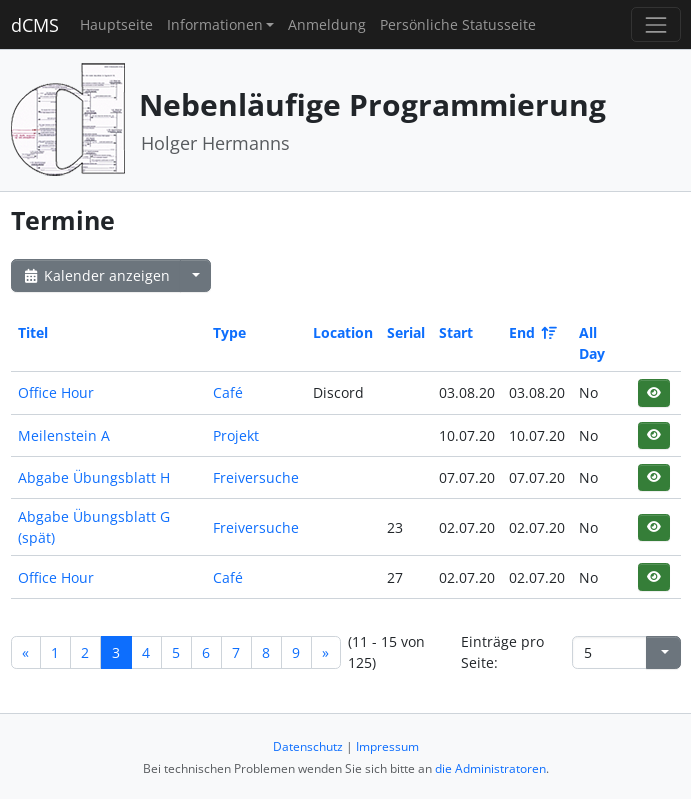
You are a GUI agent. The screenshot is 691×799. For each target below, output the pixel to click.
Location (343, 332)
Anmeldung (327, 24)
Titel (33, 332)
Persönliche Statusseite (458, 24)
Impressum (387, 746)
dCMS (35, 25)
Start (456, 332)
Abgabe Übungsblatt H (94, 477)
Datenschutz (308, 746)
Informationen (215, 24)
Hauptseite (116, 24)
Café (228, 392)
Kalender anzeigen (96, 275)
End (531, 332)
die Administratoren (490, 768)
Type (229, 332)
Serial (406, 332)
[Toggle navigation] (655, 24)
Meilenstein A (64, 435)
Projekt (236, 435)
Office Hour (56, 392)
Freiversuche (256, 477)
